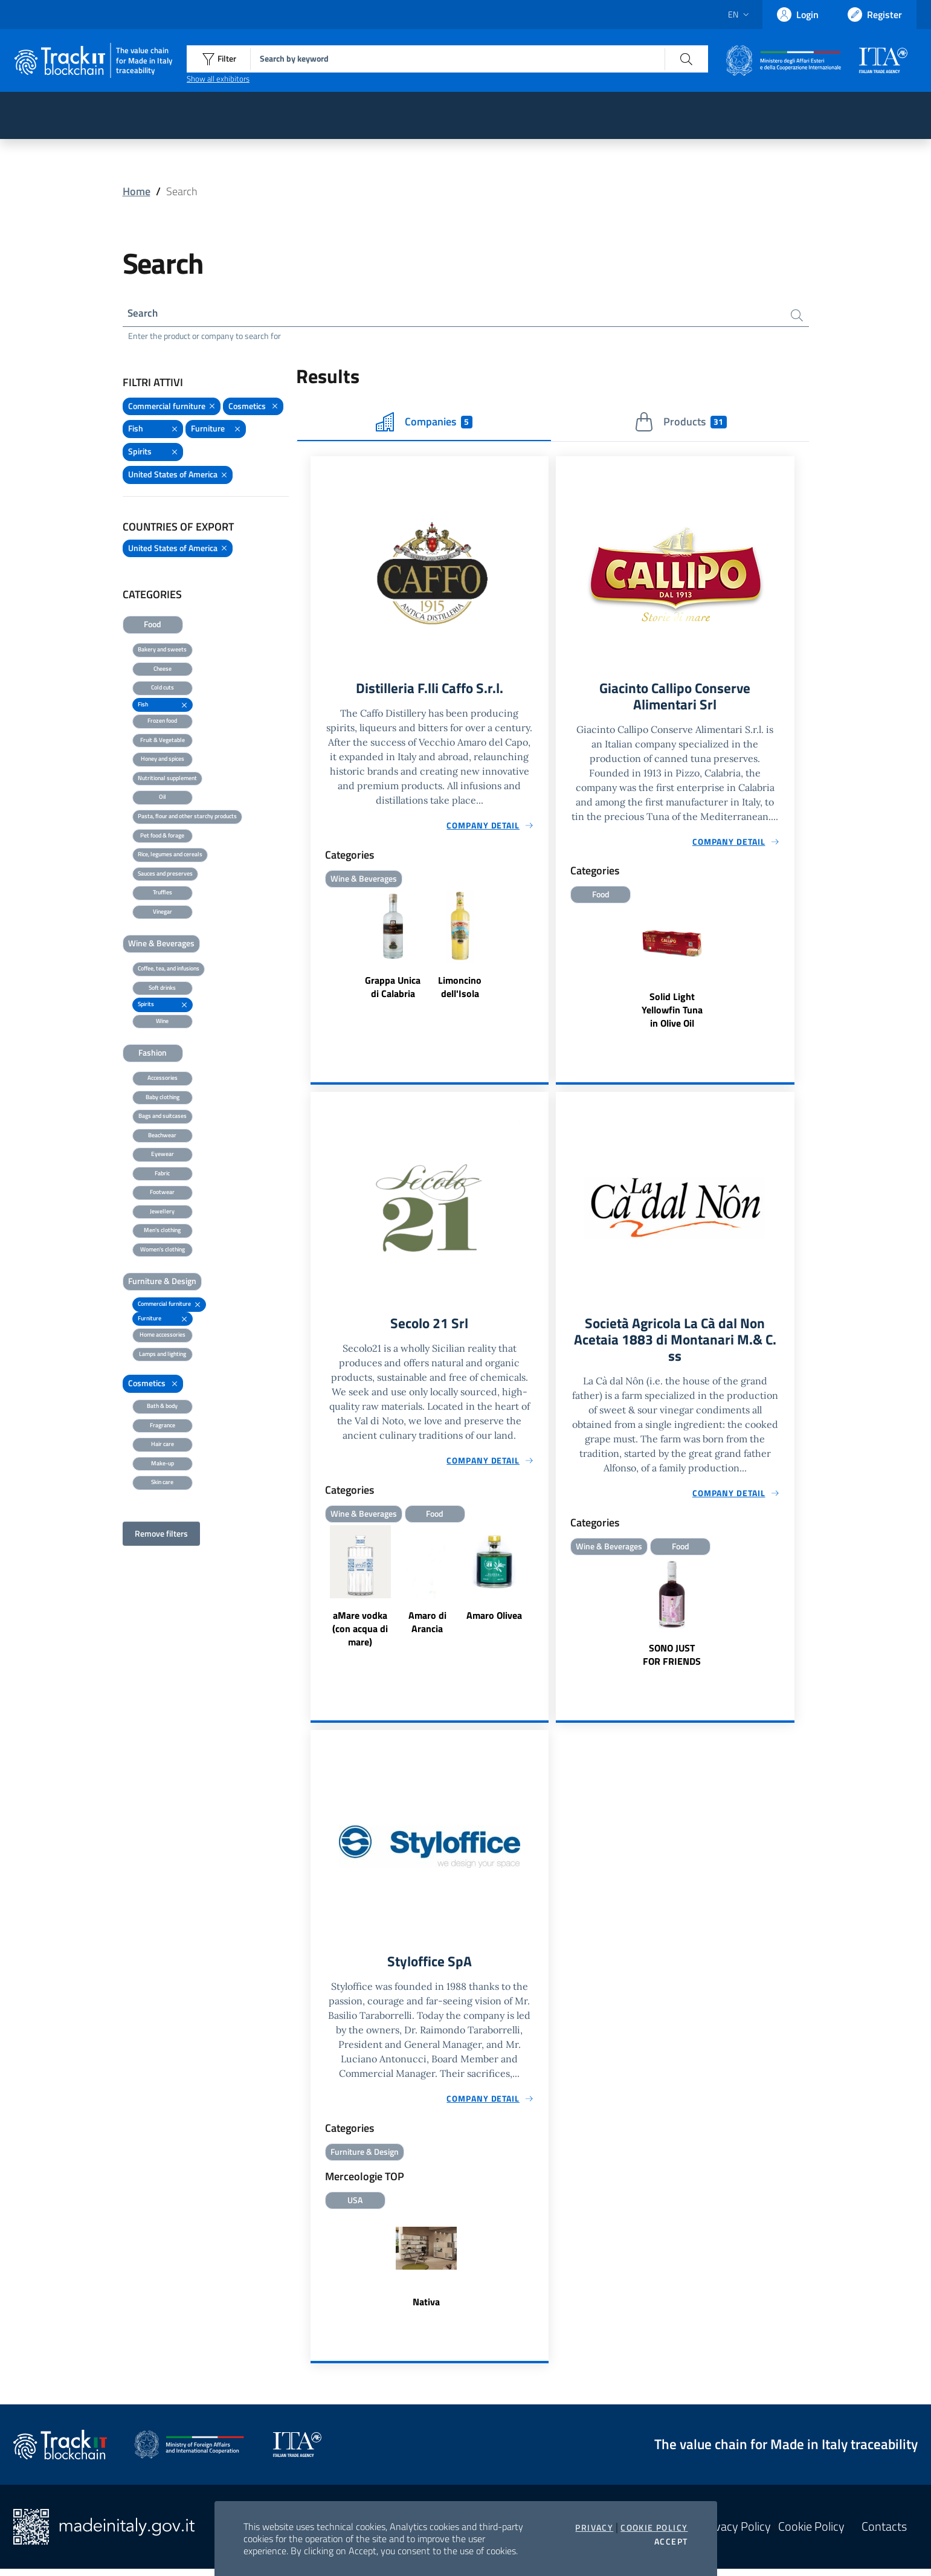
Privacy (594, 2527)
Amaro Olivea (494, 1619)
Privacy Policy (736, 2534)
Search (144, 314)
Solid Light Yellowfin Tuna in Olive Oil (672, 1012)
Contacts (884, 2534)
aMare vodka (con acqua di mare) (360, 1632)
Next (543, 1592)
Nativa (426, 2309)
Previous (316, 1592)
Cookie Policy (654, 2527)
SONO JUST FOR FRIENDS (672, 1660)
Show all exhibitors (218, 79)
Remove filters (161, 1534)
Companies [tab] (424, 423)
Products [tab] (680, 423)
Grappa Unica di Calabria (392, 989)
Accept (671, 2541)
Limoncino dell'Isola (460, 989)
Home (136, 191)
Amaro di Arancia (427, 1626)
